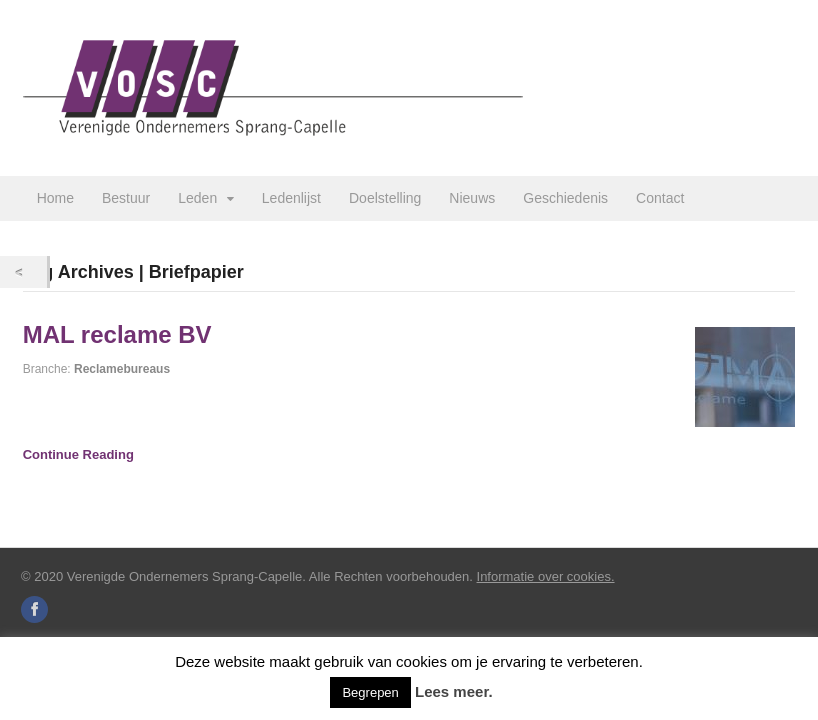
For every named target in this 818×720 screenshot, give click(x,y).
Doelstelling (385, 198)
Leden (197, 198)
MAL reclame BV (117, 334)
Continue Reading (78, 454)
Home (55, 198)
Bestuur (126, 198)
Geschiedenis (565, 198)
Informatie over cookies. (546, 576)
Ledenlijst (291, 198)
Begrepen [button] (370, 692)
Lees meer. (454, 691)
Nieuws (472, 198)
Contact (660, 198)
